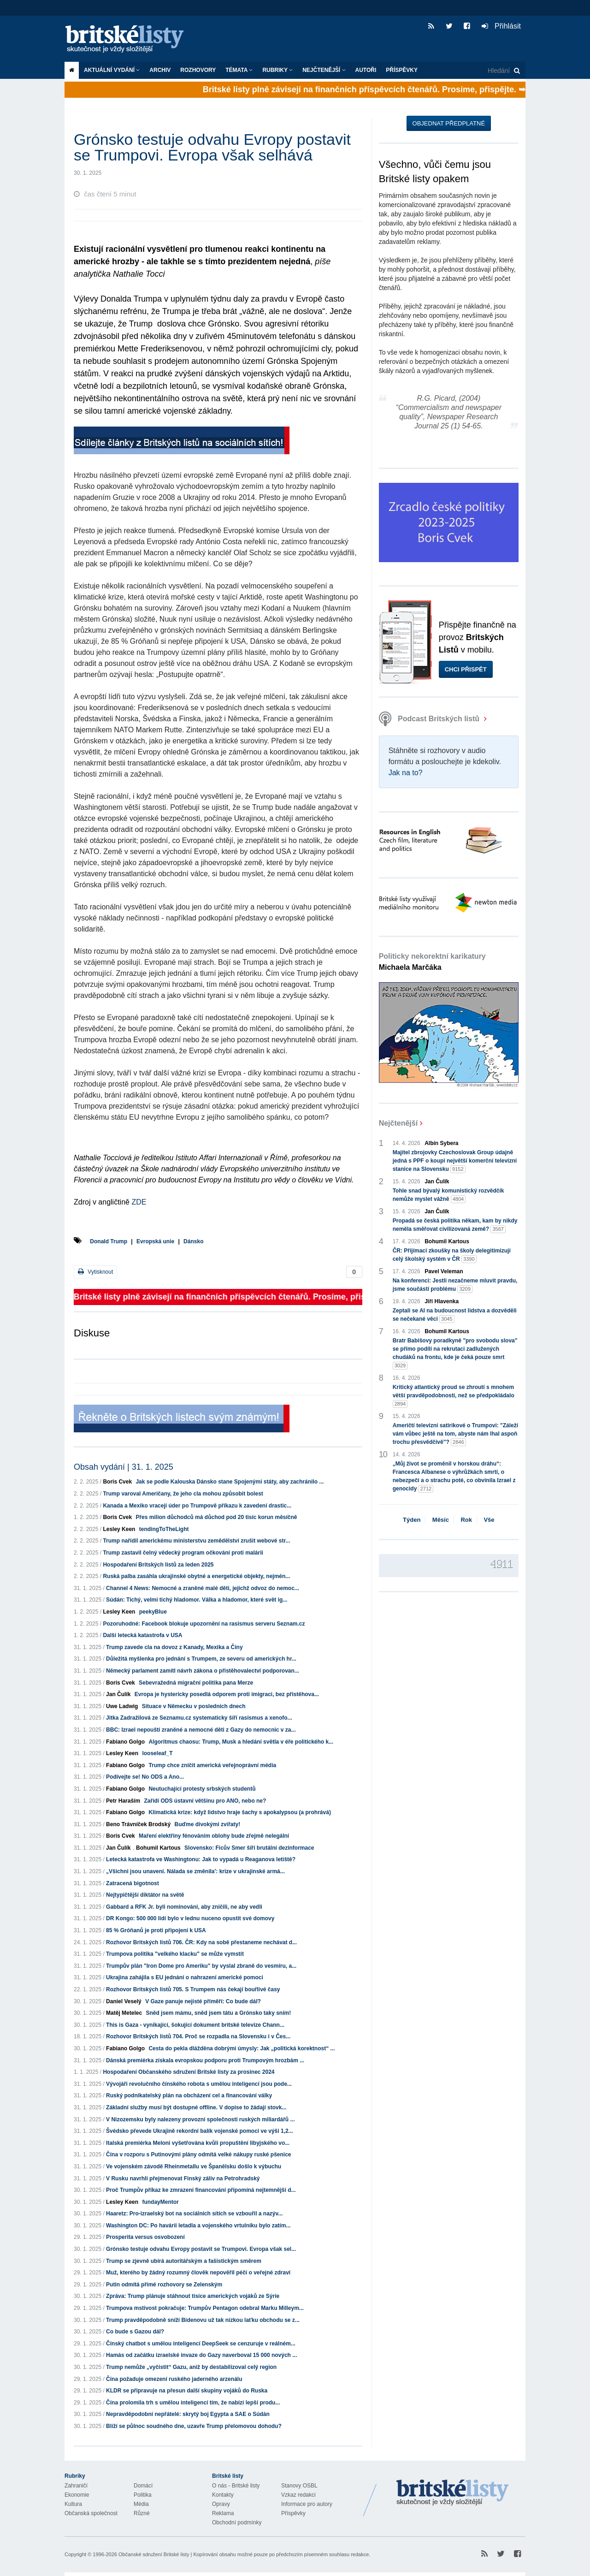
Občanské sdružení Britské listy (153, 2554)
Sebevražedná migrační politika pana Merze (196, 1683)
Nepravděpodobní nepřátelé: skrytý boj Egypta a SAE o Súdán (188, 2414)
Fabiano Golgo (125, 1742)
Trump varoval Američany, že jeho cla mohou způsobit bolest (183, 1493)
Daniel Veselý (124, 2001)
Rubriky (277, 70)
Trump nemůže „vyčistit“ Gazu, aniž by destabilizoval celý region (191, 2367)
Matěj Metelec (124, 2013)
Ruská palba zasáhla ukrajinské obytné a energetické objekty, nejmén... (196, 1576)
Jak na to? (406, 773)
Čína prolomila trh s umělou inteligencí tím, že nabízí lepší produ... (193, 2402)
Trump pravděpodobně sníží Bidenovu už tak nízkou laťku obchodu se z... (203, 2320)
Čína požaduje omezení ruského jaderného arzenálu (174, 2379)
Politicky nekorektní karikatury (432, 961)
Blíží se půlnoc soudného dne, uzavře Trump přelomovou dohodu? (194, 2426)
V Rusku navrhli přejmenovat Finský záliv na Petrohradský (183, 2178)
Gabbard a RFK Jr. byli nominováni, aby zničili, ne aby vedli (184, 1907)
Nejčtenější (323, 70)
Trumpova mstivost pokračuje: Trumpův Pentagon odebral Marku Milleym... (205, 2308)
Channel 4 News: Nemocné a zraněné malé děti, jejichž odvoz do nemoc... (202, 1588)
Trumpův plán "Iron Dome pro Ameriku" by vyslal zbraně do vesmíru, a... (201, 1966)
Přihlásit (501, 26)
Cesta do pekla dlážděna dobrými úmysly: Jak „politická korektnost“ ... (241, 2048)
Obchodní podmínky (236, 2522)
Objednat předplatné (449, 123)
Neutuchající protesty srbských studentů (201, 1789)
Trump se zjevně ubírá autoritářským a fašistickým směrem (183, 2261)
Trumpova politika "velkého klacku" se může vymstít (175, 1954)
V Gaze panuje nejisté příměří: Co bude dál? (203, 2001)
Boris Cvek (117, 1481)
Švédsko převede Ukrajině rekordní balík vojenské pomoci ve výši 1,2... (199, 2131)
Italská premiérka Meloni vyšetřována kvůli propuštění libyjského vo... (197, 2143)
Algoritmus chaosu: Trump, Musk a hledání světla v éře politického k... (240, 1742)
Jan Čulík (118, 1694)
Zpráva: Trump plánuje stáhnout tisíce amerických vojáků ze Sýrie (192, 2296)
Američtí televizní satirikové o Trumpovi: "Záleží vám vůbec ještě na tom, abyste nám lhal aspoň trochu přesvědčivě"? (455, 1434)
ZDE (138, 1202)
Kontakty (223, 2495)
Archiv (160, 70)
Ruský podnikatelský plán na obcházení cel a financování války (189, 2095)
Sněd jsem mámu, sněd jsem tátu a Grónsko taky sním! (218, 2013)
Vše (489, 1519)
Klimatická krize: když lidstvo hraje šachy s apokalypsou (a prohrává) (239, 1812)
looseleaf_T (157, 1753)
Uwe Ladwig (122, 1706)
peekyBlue (153, 1612)
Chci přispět (466, 669)
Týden (411, 1519)
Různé (142, 2513)
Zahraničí (76, 2485)
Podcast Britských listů (430, 719)
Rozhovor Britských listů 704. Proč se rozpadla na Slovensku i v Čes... (198, 2036)
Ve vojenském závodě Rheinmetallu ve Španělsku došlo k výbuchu (193, 2166)
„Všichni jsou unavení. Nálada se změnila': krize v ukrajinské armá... (195, 1871)
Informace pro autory (306, 2504)
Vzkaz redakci (298, 2495)
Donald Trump (108, 1241)
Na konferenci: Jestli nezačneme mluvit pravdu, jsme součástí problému (455, 1285)
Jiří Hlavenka (442, 1301)
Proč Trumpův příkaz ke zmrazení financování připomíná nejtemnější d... (200, 2190)
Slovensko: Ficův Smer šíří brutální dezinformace (249, 1848)
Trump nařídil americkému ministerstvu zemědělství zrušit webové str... (196, 1540)
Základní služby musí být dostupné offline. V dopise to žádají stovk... (196, 2107)
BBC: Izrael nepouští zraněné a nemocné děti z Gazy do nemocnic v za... (200, 1730)
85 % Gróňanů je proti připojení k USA (156, 1930)
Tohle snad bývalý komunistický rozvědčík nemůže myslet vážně (448, 1195)
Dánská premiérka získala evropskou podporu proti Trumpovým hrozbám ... (205, 2060)
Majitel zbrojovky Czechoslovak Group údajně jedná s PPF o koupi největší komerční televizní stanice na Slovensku (455, 1161)
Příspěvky (402, 70)
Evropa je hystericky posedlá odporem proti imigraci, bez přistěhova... (227, 1694)
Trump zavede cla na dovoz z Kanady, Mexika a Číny (174, 1647)
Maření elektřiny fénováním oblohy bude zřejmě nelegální (214, 1836)
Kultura (73, 2504)
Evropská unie (155, 1241)
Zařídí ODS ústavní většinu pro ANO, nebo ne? (205, 1801)
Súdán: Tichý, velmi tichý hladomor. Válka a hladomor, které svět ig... (196, 1600)
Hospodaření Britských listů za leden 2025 (158, 1564)
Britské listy (129, 39)
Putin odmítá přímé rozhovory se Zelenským (164, 2284)
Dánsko (193, 1241)
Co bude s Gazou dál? (135, 2331)
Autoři (366, 70)
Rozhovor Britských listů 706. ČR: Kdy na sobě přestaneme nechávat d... (201, 1942)
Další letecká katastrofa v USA (142, 1635)
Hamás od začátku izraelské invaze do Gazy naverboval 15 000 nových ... (201, 2355)
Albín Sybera (441, 1143)
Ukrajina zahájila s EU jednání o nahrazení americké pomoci (184, 1977)
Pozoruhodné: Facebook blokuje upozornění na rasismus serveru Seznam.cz (204, 1623)
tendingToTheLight (164, 1529)
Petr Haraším (123, 1801)
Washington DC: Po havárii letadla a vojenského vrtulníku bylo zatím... (198, 2225)
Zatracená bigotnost (132, 1883)
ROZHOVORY (198, 70)
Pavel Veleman (444, 1271)
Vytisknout (95, 1271)
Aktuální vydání (112, 70)
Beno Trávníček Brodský (138, 1824)
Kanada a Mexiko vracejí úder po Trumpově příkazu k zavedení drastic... (197, 1505)
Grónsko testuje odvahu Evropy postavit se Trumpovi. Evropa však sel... (201, 2249)
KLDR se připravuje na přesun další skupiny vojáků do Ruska (186, 2390)
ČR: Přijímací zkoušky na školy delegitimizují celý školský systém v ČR (452, 1255)
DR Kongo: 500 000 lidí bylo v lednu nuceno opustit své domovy (190, 1918)
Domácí (143, 2485)
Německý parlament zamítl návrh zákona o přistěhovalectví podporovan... (202, 1671)
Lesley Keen (119, 1529)
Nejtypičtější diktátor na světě (145, 1895)
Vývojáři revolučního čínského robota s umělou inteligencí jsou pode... (199, 2084)
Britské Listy (452, 2493)
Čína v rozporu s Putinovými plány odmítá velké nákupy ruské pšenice (198, 2154)
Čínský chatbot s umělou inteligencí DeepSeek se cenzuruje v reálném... (200, 2343)
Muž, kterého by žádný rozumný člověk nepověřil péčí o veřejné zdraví (198, 2272)
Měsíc (440, 1519)
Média (141, 2504)
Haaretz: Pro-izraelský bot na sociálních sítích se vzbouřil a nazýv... (194, 2213)
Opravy (221, 2504)
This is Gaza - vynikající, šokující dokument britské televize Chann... (195, 2025)
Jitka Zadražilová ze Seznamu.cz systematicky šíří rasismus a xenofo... (199, 1718)
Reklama (223, 2513)
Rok (466, 1519)
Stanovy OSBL (299, 2485)
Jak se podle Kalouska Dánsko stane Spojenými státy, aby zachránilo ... (230, 1481)
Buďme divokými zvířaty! (207, 1824)
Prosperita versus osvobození (145, 2237)
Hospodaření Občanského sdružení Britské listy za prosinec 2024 (188, 2072)
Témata (239, 70)
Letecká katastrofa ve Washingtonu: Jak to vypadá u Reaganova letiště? (200, 1859)
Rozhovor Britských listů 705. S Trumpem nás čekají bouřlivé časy (193, 1989)
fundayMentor (160, 2202)
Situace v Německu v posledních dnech (194, 1706)
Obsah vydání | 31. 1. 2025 (123, 1467)
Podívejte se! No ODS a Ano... (145, 1777)
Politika (143, 2495)
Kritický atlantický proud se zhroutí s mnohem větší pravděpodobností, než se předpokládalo (453, 1396)
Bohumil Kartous (158, 1848)
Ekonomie (77, 2495)
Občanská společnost (91, 2513)
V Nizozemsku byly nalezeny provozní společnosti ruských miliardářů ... (200, 2119)
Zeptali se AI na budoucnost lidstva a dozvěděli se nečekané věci (455, 1315)
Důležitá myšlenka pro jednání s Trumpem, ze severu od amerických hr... (201, 1659)
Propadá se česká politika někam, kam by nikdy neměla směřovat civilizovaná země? (455, 1225)
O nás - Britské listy (236, 2485)
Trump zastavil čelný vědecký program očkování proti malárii (183, 1552)
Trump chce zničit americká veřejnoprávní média (212, 1765)
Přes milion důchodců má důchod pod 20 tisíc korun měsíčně (216, 1517)
